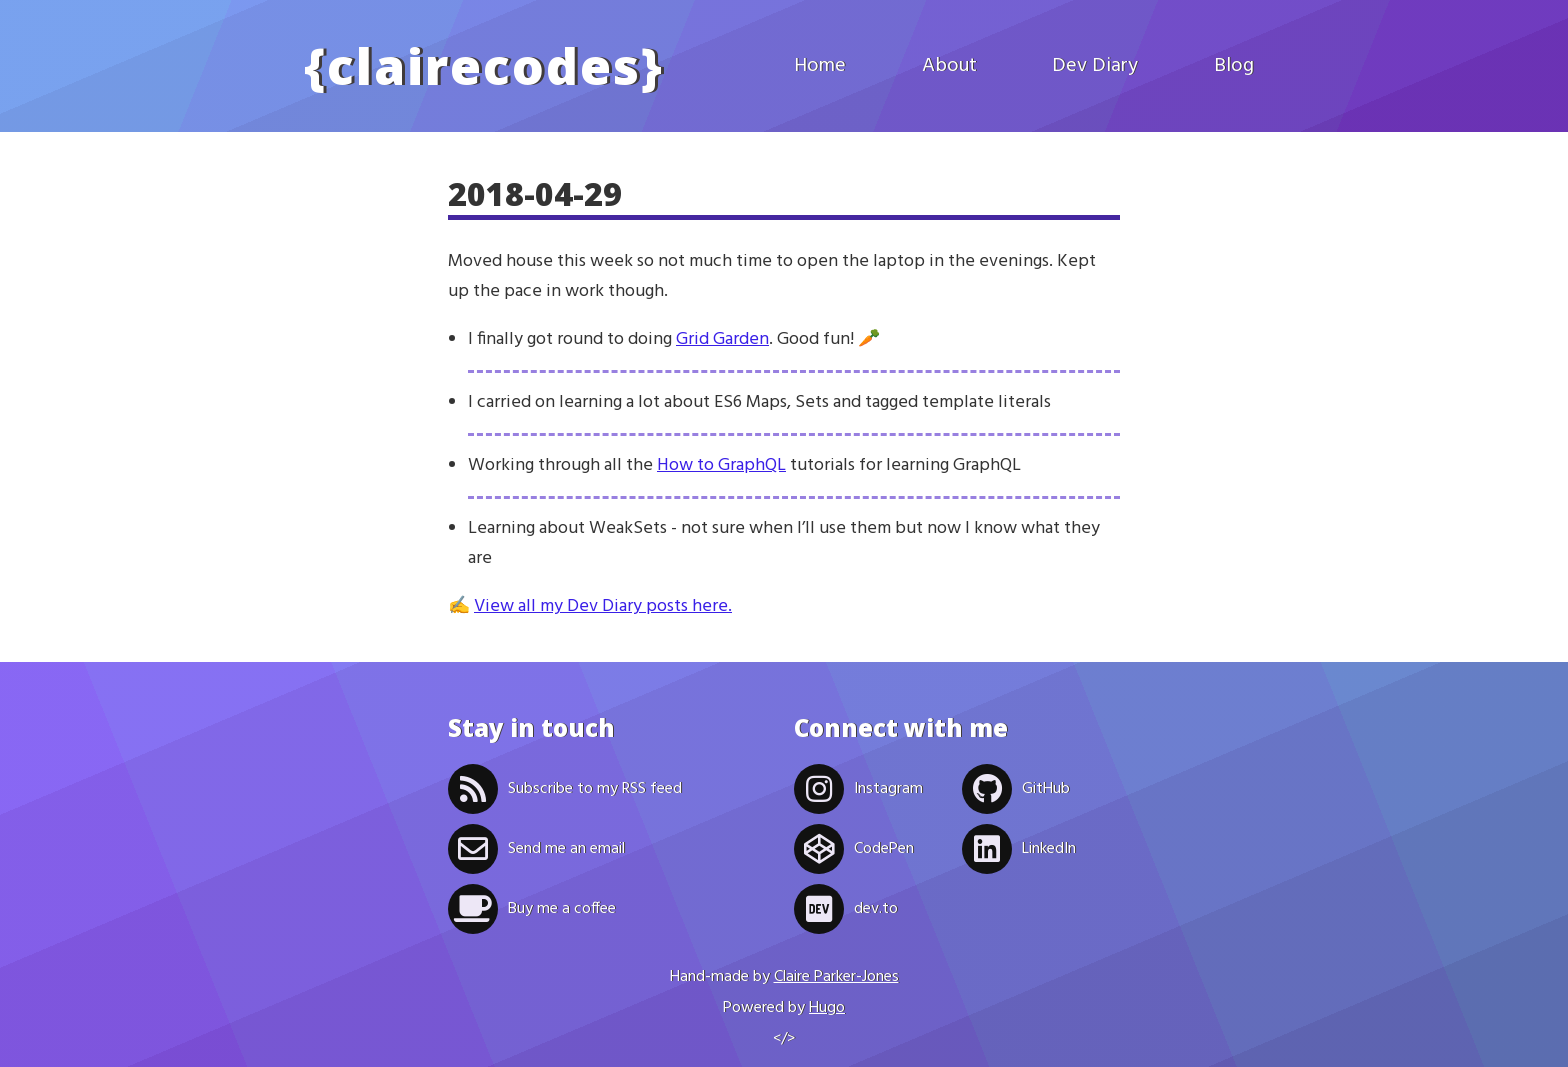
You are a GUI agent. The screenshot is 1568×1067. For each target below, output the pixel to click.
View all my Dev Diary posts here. (603, 606)
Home (820, 66)
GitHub (1016, 789)
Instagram (858, 789)
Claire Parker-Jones (836, 977)
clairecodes (484, 66)
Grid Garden (722, 339)
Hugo (827, 1008)
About (949, 66)
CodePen (854, 849)
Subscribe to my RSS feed (565, 789)
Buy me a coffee (532, 909)
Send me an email (536, 849)
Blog (1234, 66)
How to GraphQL (721, 465)
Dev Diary (1095, 66)
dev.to (846, 909)
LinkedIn (1019, 849)
